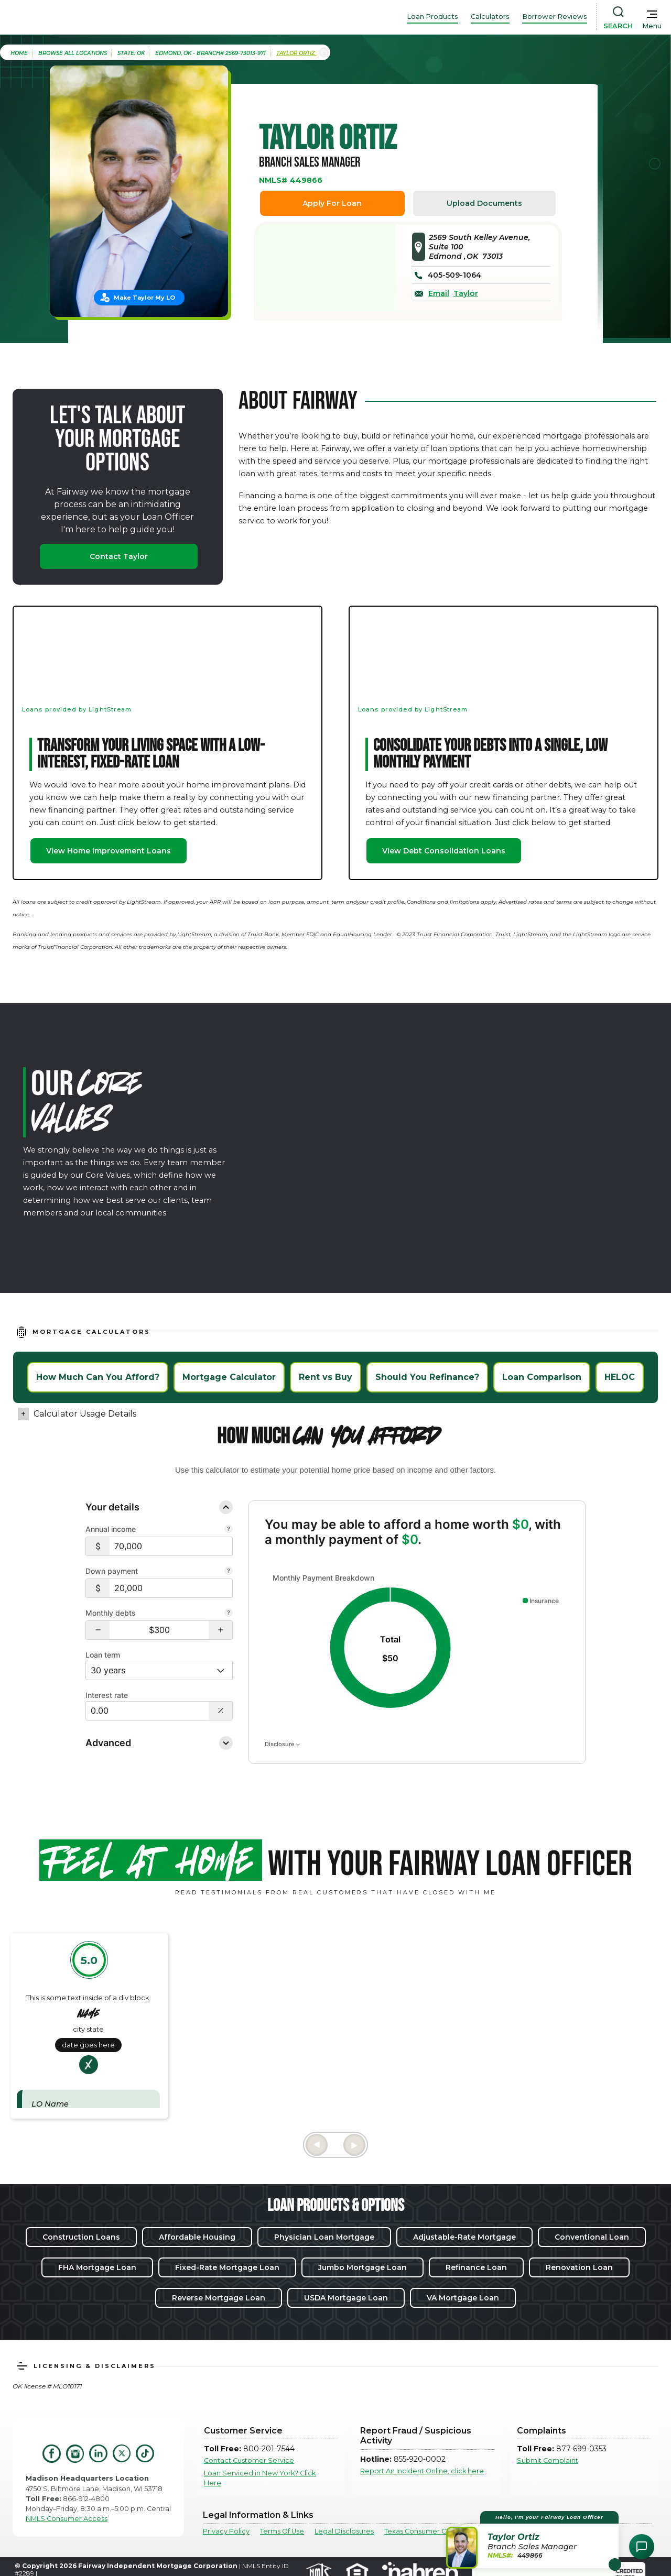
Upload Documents (484, 203)
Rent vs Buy (325, 1377)
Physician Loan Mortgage (324, 2237)
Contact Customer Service (249, 2460)
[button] (98, 1630)
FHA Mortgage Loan (97, 2267)
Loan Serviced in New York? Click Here (260, 2478)
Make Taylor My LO (144, 297)
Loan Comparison (541, 1377)
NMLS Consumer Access (66, 2519)
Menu (652, 26)
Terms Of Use (282, 2531)
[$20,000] (171, 1588)
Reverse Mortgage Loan (218, 2298)
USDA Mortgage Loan (346, 2298)
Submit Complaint (547, 2460)
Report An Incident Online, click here (422, 2471)
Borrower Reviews (554, 16)
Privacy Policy (226, 2531)
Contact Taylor (119, 556)
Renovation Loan (579, 2267)
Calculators (490, 16)
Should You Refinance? (427, 1377)
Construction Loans (81, 2237)
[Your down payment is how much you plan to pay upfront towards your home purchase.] (228, 1571)
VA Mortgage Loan (463, 2298)
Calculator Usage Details (85, 1414)
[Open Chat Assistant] (641, 2546)
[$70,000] (171, 1546)
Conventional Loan (592, 2237)
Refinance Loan (476, 2267)
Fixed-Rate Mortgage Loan (227, 2267)
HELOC (619, 1377)
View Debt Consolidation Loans (443, 851)
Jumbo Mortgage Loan (362, 2267)
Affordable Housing (197, 2237)
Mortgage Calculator (229, 1377)
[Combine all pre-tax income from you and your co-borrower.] (228, 1530)
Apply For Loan (332, 203)
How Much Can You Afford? (97, 1377)
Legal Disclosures (344, 2531)
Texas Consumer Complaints (432, 2531)
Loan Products (432, 16)
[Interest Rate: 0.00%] (147, 1711)
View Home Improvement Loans (108, 851)
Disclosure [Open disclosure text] (282, 1743)
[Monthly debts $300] (159, 1630)
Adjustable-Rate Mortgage (464, 2237)
